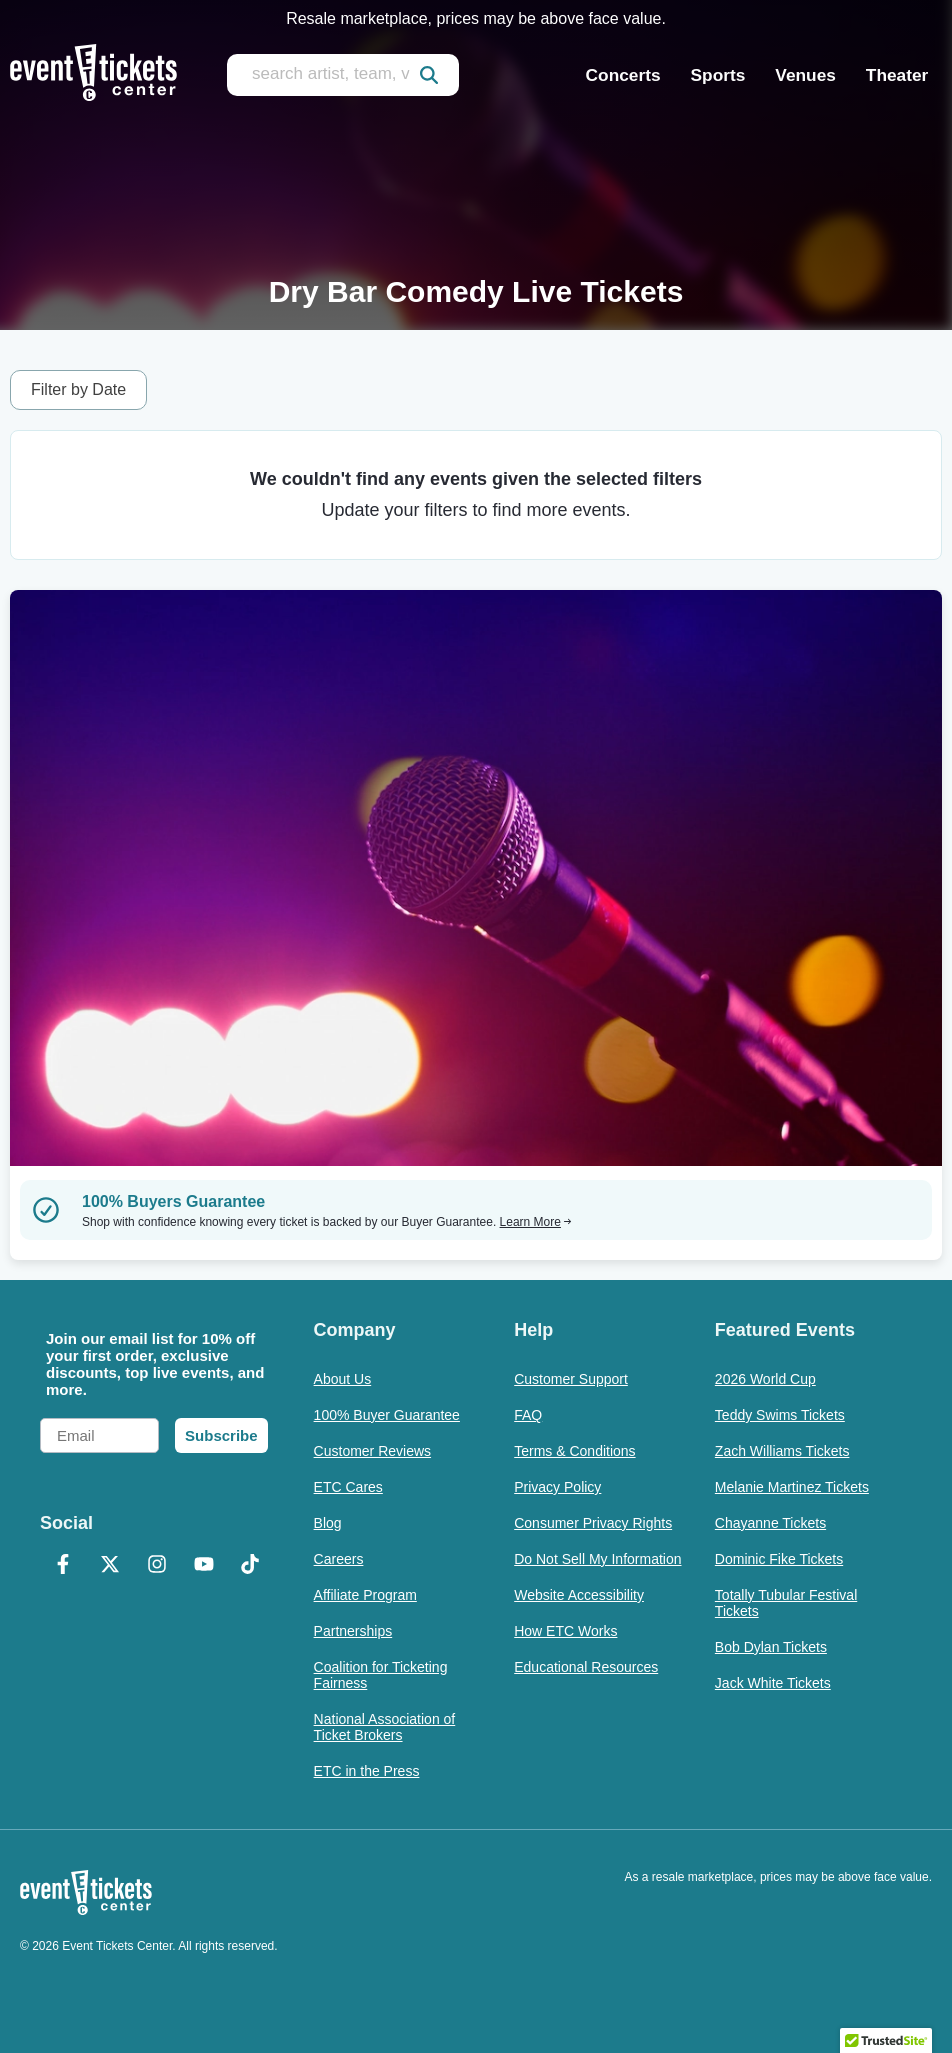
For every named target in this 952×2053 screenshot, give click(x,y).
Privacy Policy (557, 1487)
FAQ (528, 1415)
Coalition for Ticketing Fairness (381, 1675)
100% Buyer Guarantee (387, 1415)
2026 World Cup (765, 1379)
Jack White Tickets (773, 1683)
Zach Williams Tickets (782, 1451)
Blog (328, 1523)
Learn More (536, 1222)
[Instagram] (156, 1566)
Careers (339, 1559)
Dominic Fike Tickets (779, 1559)
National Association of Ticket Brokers (385, 1727)
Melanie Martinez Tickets (792, 1487)
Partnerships (353, 1631)
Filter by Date (78, 389)
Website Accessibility (579, 1595)
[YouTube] (203, 1566)
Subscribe (221, 1435)
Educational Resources (586, 1667)
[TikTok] (250, 1566)
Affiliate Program (365, 1595)
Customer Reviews (372, 1451)
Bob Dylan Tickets (771, 1647)
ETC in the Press (367, 1771)
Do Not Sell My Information (597, 1559)
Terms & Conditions (574, 1451)
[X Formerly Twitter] (110, 1566)
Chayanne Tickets (770, 1523)
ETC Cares (348, 1487)
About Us (343, 1379)
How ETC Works (565, 1631)
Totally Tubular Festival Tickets (786, 1603)
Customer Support (571, 1379)
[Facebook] (63, 1566)
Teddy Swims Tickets (780, 1415)
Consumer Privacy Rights (593, 1523)
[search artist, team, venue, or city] (343, 75)
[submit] (429, 75)
